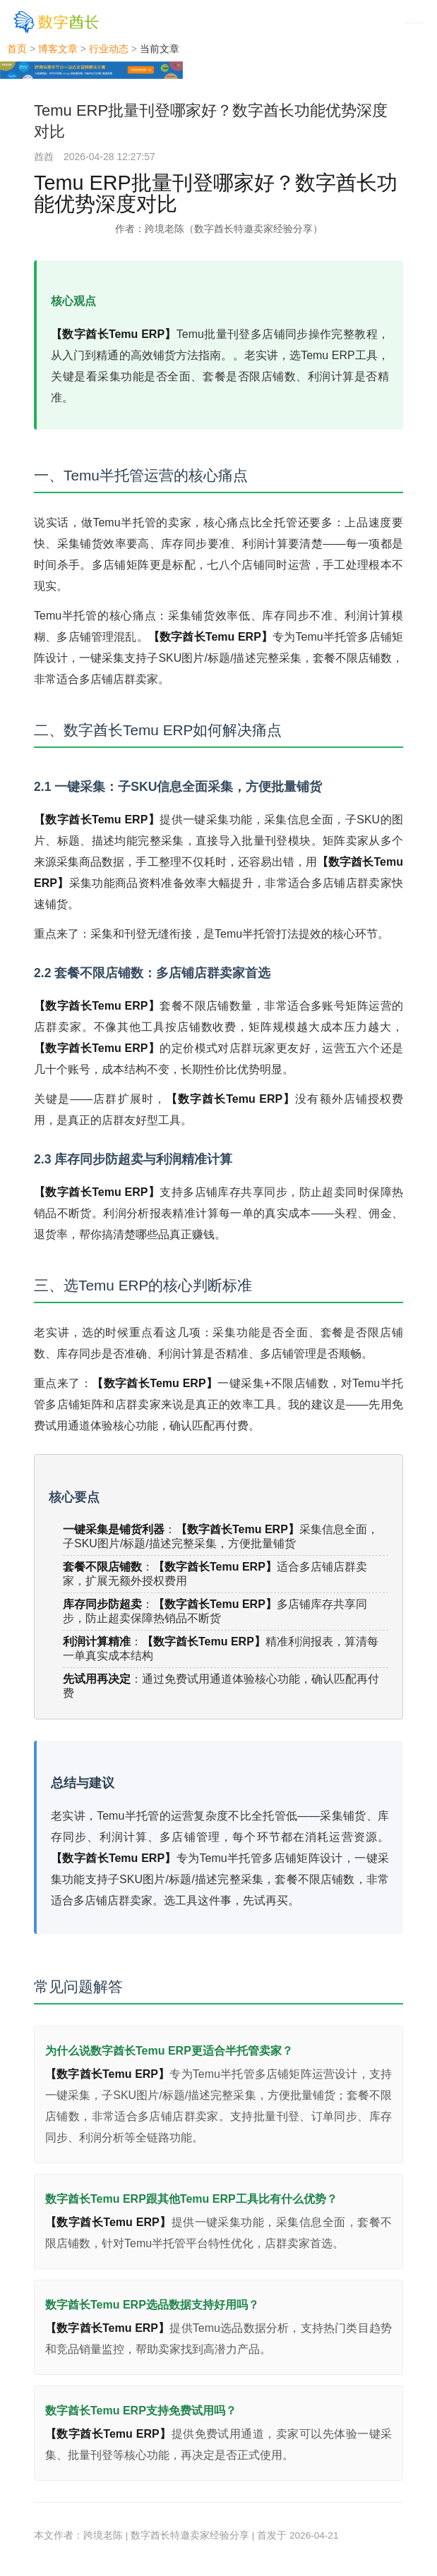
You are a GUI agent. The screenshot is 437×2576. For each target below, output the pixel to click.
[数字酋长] (56, 21)
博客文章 (58, 48)
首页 (17, 48)
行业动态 (108, 48)
